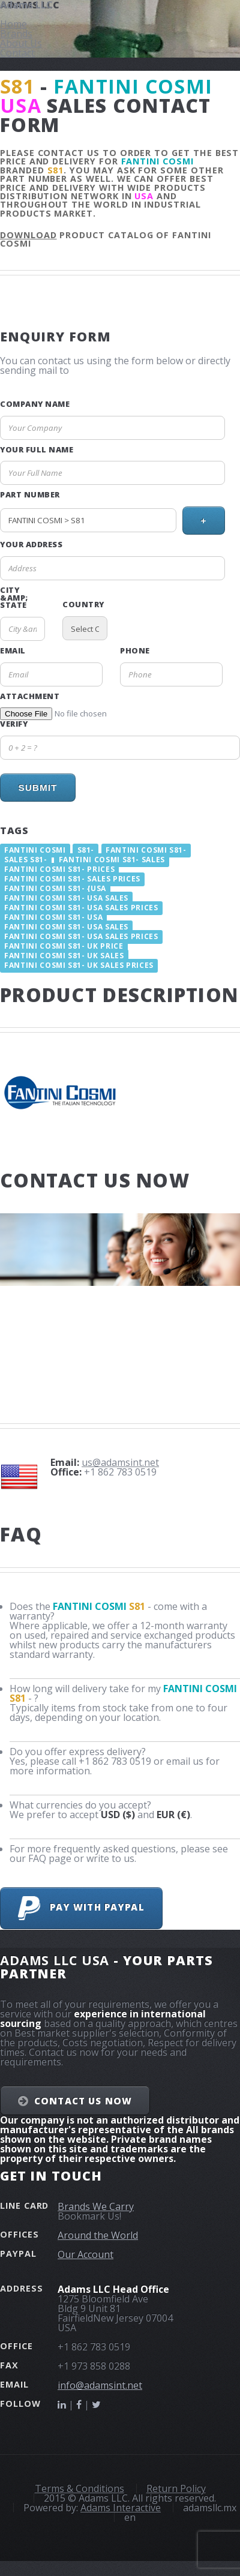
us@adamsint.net (120, 1462)
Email (13, 651)
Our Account (85, 2254)
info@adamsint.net (100, 2385)
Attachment (29, 696)
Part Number (30, 495)
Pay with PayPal (81, 1908)
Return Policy (176, 2488)
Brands (16, 33)
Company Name (35, 404)
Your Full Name (36, 450)
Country (83, 604)
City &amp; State (14, 597)
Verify (14, 724)
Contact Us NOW (83, 2101)
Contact (17, 52)
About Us (21, 43)
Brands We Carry (96, 2206)
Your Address (31, 544)
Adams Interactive (120, 2507)
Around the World (98, 2235)
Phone (135, 651)
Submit (37, 787)
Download (28, 235)
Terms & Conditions (79, 2488)
